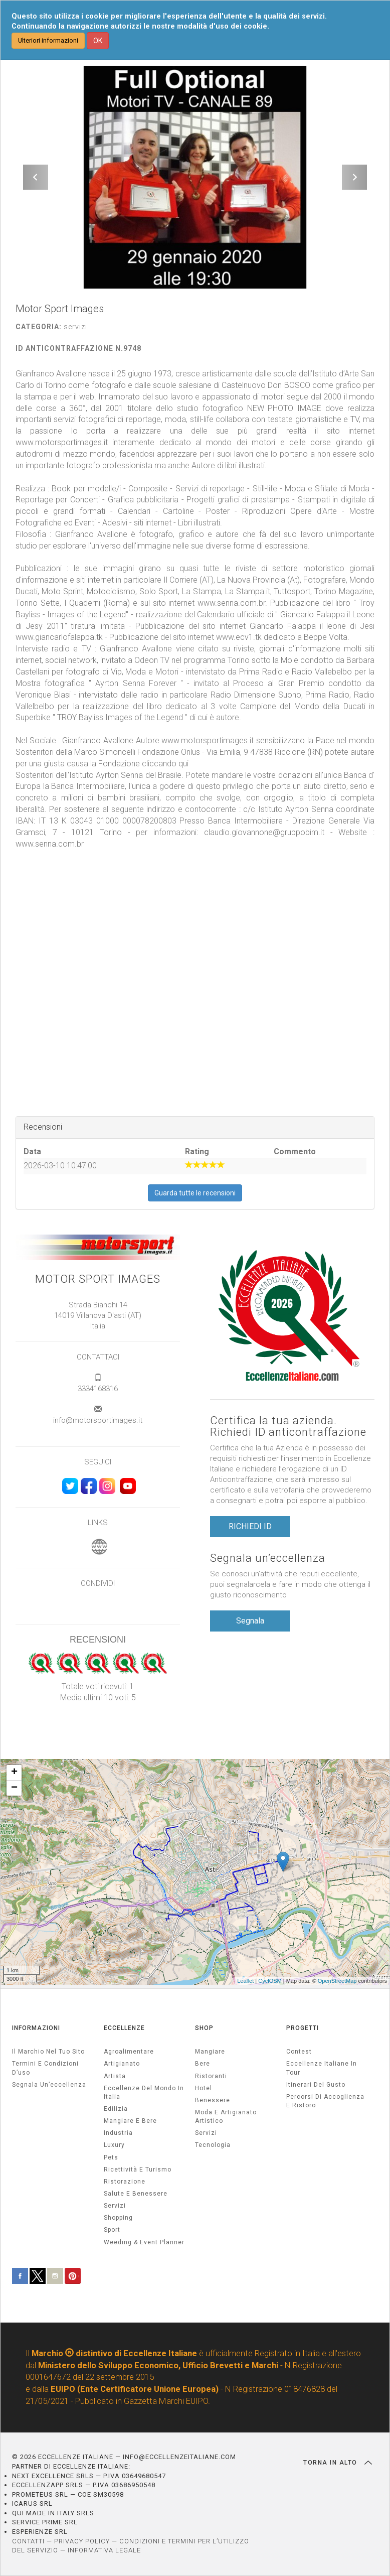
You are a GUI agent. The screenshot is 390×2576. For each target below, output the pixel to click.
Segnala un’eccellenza (267, 1558)
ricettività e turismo (137, 2169)
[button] (35, 177)
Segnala (250, 1620)
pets (111, 2157)
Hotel (203, 2088)
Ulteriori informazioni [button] (48, 40)
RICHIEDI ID (250, 1526)
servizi (115, 2205)
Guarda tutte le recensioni (195, 1193)
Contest (299, 2051)
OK (97, 41)
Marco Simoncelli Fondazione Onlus (137, 752)
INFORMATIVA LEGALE (104, 2550)
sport (112, 2229)
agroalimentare (129, 2051)
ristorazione (124, 2181)
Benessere (212, 2100)
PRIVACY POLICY (82, 2541)
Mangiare (210, 2051)
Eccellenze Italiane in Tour (321, 2068)
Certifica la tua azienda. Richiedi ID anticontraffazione (288, 1426)
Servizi (206, 2132)
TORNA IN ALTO (337, 2462)
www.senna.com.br (50, 844)
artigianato (122, 2063)
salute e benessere (135, 2193)
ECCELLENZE (124, 2027)
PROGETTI (302, 2027)
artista (115, 2076)
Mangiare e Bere (130, 2120)
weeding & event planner (144, 2242)
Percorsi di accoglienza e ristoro (325, 2101)
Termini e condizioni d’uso (45, 2068)
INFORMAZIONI (36, 2027)
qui (183, 763)
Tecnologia (213, 2144)
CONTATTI (28, 2541)
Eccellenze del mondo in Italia (144, 2092)
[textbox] (195, 614)
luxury (114, 2144)
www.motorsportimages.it (207, 740)
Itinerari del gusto (315, 2084)
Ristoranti (211, 2076)
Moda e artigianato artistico (226, 2116)
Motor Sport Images (97, 1279)
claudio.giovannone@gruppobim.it (264, 832)
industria (118, 2132)
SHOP (204, 2027)
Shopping (118, 2217)
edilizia (116, 2108)
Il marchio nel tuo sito (48, 2051)
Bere (202, 2063)
